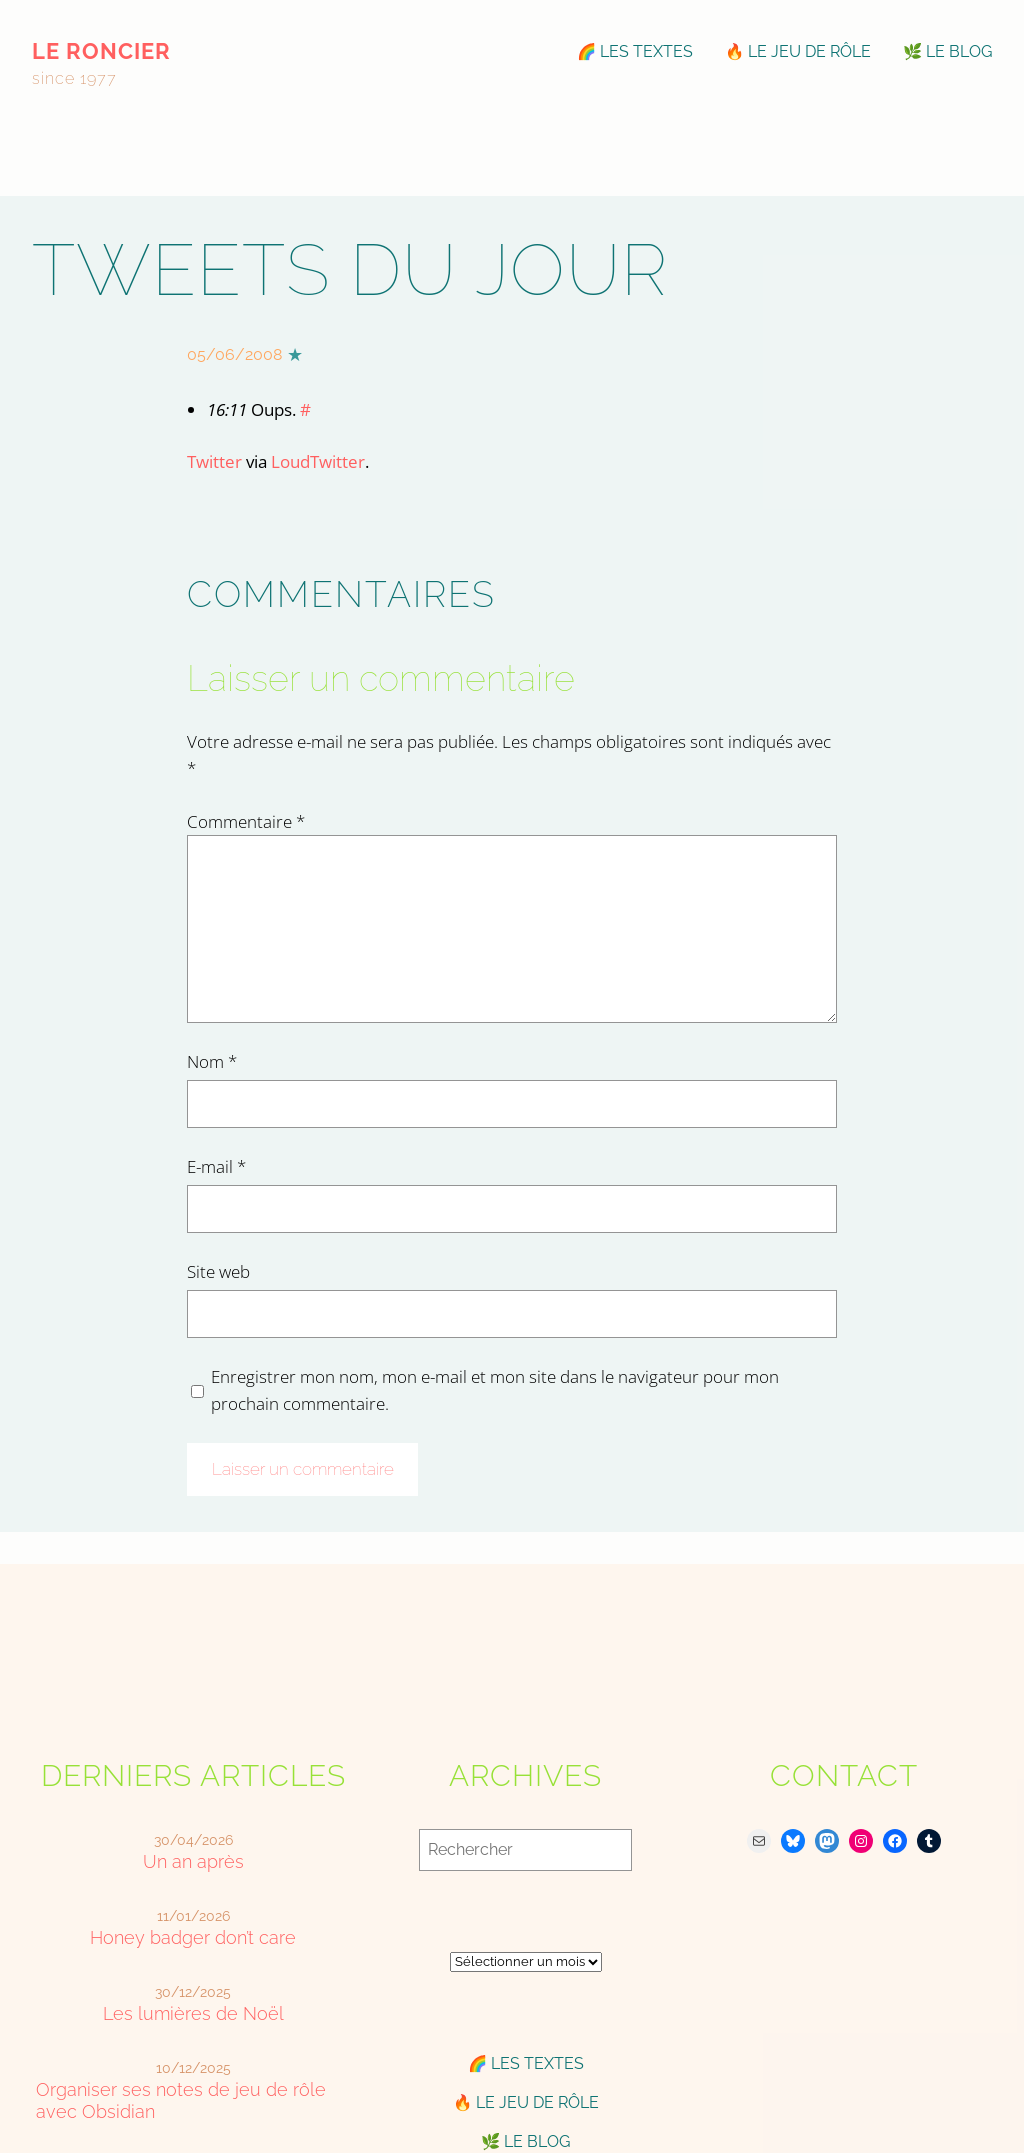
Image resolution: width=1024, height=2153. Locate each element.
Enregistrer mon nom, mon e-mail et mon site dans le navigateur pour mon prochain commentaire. (495, 1390)
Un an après (193, 1861)
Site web (218, 1271)
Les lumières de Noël (193, 2013)
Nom (212, 1061)
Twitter (214, 461)
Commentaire (246, 821)
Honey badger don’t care (193, 1937)
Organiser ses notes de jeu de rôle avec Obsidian (181, 2100)
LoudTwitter (318, 461)
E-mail (216, 1166)
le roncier (101, 51)
